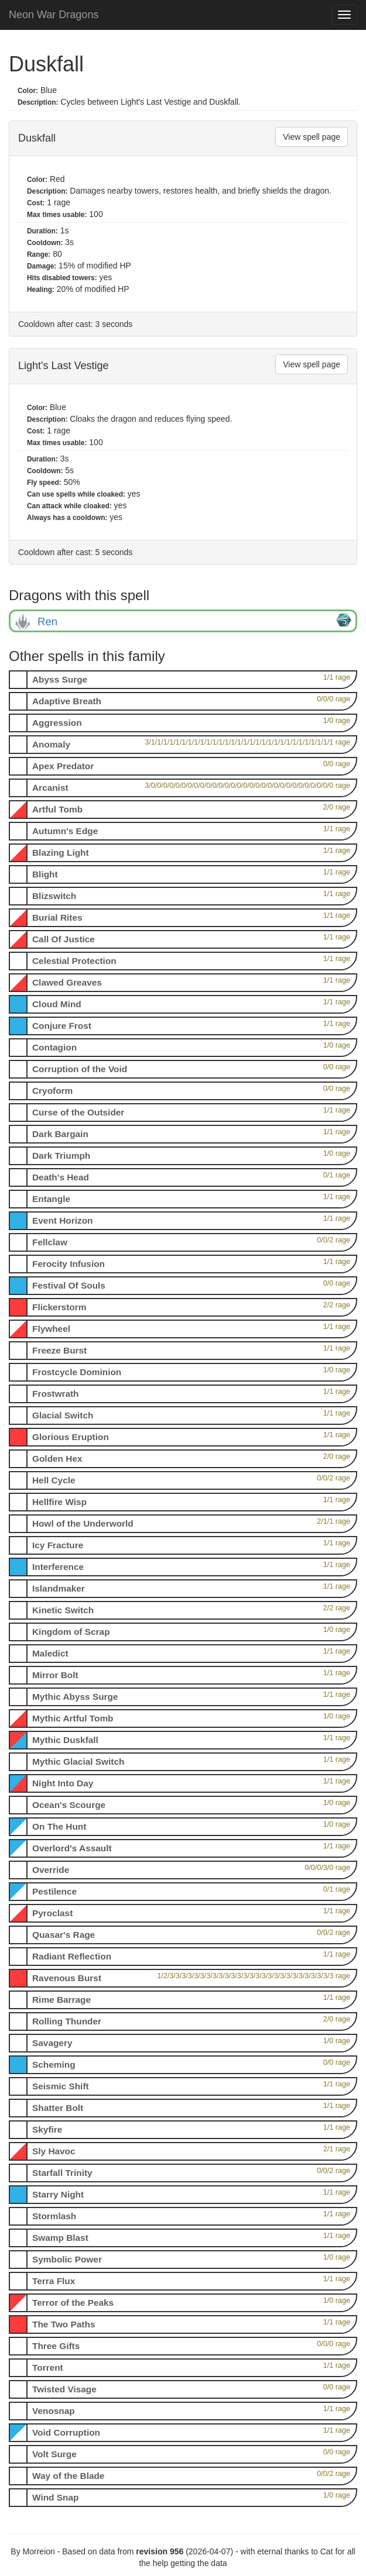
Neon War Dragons (53, 14)
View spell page (311, 137)
